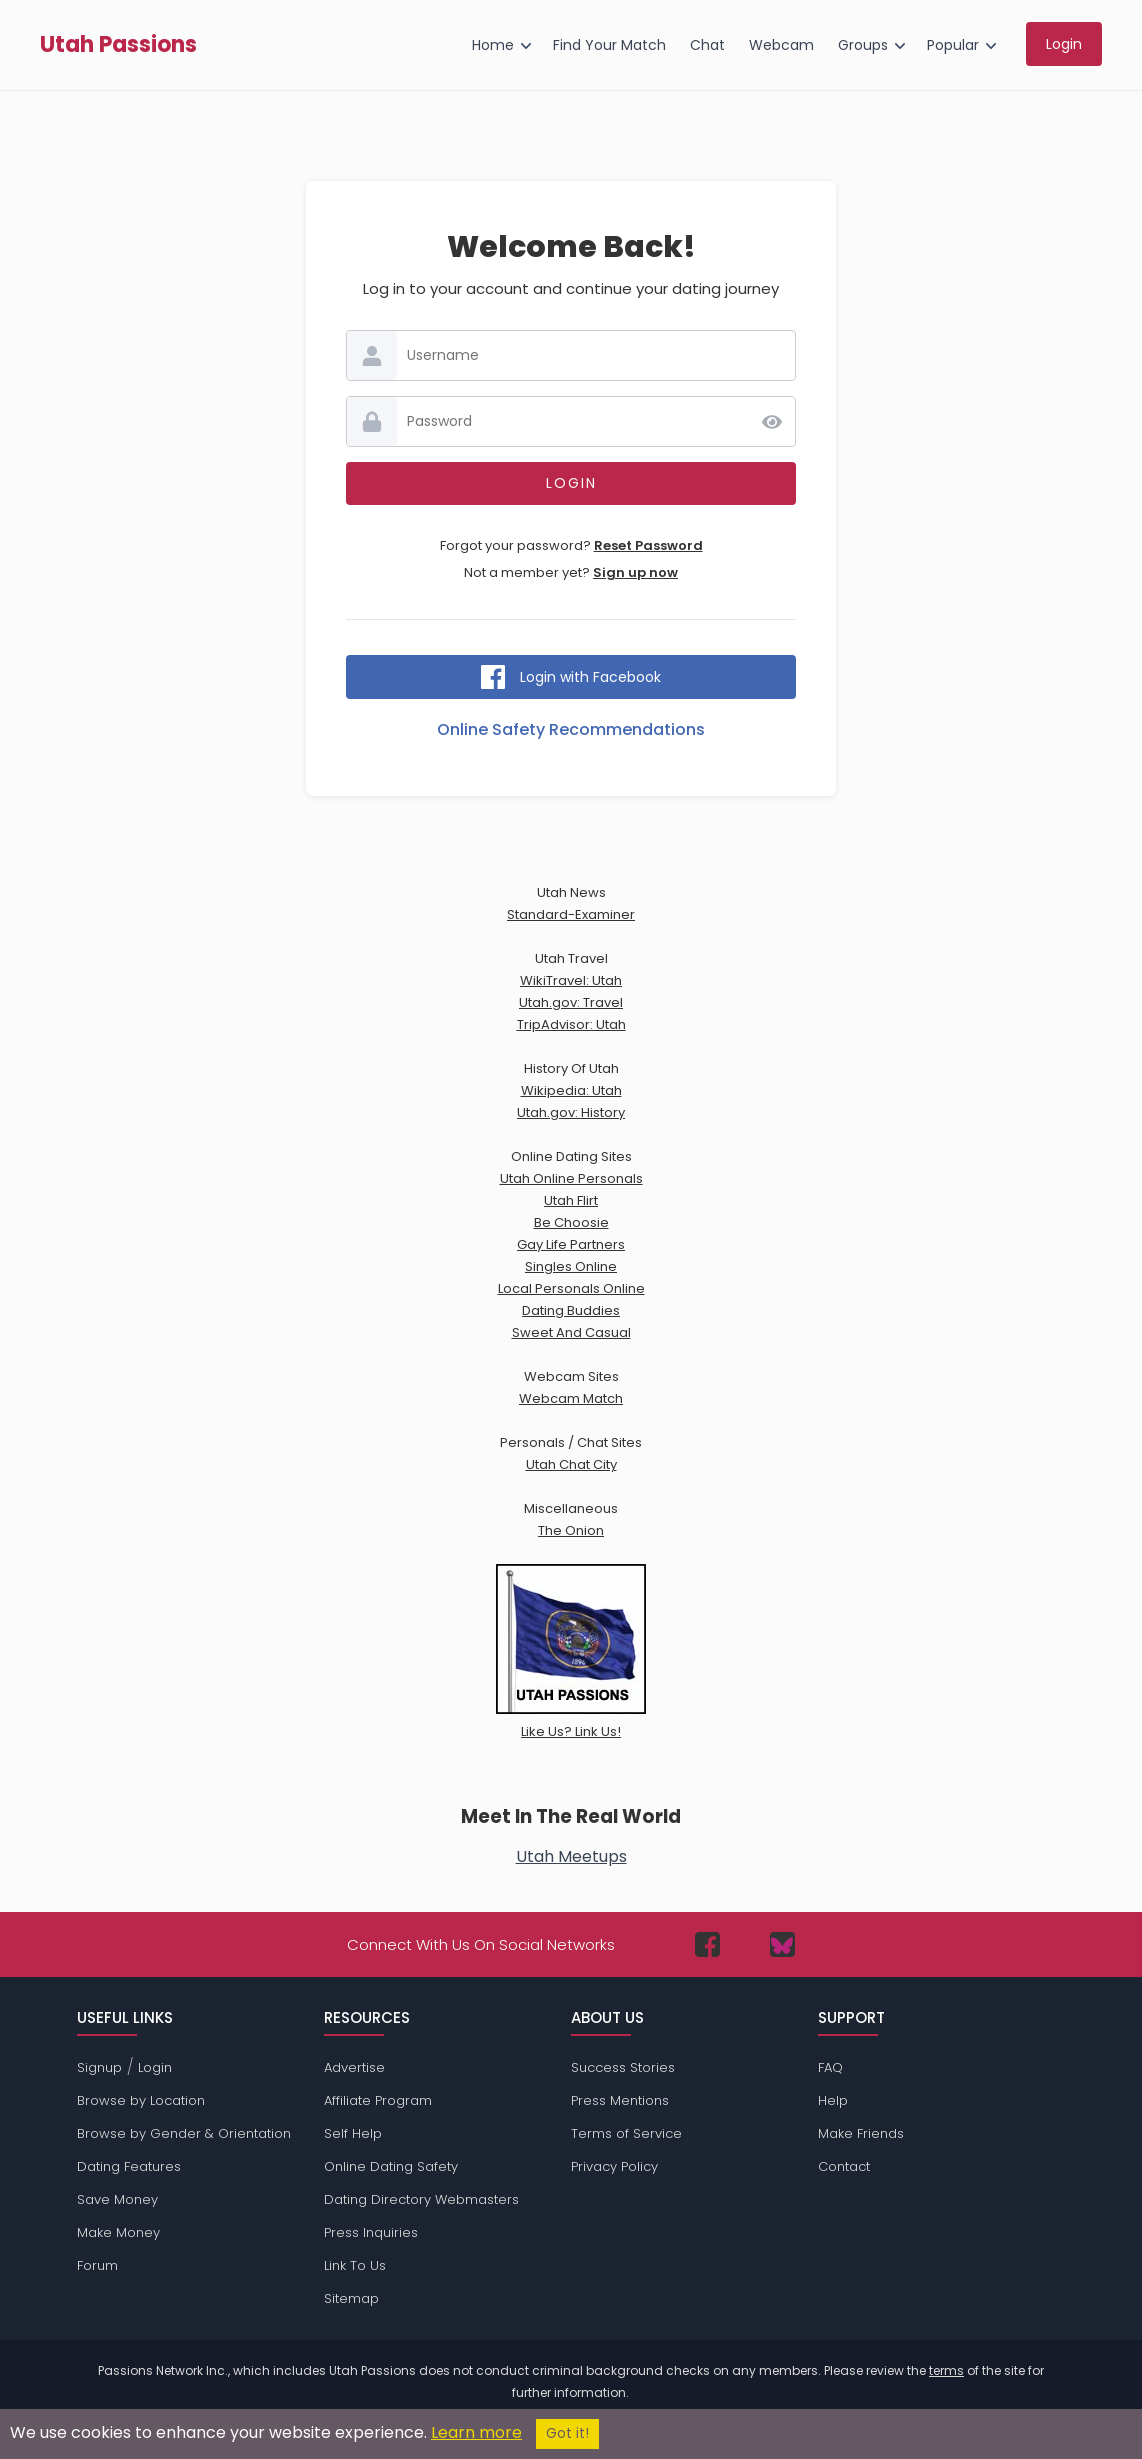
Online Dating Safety (391, 2166)
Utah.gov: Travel (571, 1002)
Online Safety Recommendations (571, 729)
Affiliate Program (378, 2100)
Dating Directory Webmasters (421, 2199)
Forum (97, 2265)
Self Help (353, 2133)
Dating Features (129, 2166)
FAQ (830, 2067)
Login (155, 2067)
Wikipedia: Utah (571, 1090)
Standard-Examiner (571, 914)
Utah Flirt (571, 1200)
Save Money (117, 2199)
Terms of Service (626, 2133)
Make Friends (861, 2133)
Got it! (567, 2433)
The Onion (571, 1530)
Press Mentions (620, 2100)
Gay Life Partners (571, 1244)
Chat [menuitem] (707, 45)
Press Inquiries (371, 2232)
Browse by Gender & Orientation (184, 2133)
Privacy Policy (614, 2166)
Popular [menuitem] (953, 45)
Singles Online (571, 1266)
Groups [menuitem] (863, 45)
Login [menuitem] (1064, 44)
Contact (844, 2166)
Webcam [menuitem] (781, 45)
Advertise (354, 2067)
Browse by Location (141, 2100)
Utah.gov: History (571, 1112)
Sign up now (635, 572)
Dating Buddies (571, 1310)
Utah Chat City (571, 1464)
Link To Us (355, 2265)
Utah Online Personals (571, 1178)
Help (833, 2100)
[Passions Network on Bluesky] (782, 1944)
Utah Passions (118, 45)
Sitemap (351, 2298)
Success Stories (623, 2067)
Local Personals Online (571, 1288)
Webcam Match (571, 1398)
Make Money (118, 2232)
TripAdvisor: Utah (571, 1024)
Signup (99, 2067)
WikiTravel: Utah (571, 980)
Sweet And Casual (571, 1332)
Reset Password (648, 545)
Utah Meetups (571, 1856)
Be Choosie (571, 1222)
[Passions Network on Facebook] (707, 1944)
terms (946, 2370)
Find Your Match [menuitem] (609, 45)
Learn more (476, 2432)
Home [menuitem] (493, 45)
